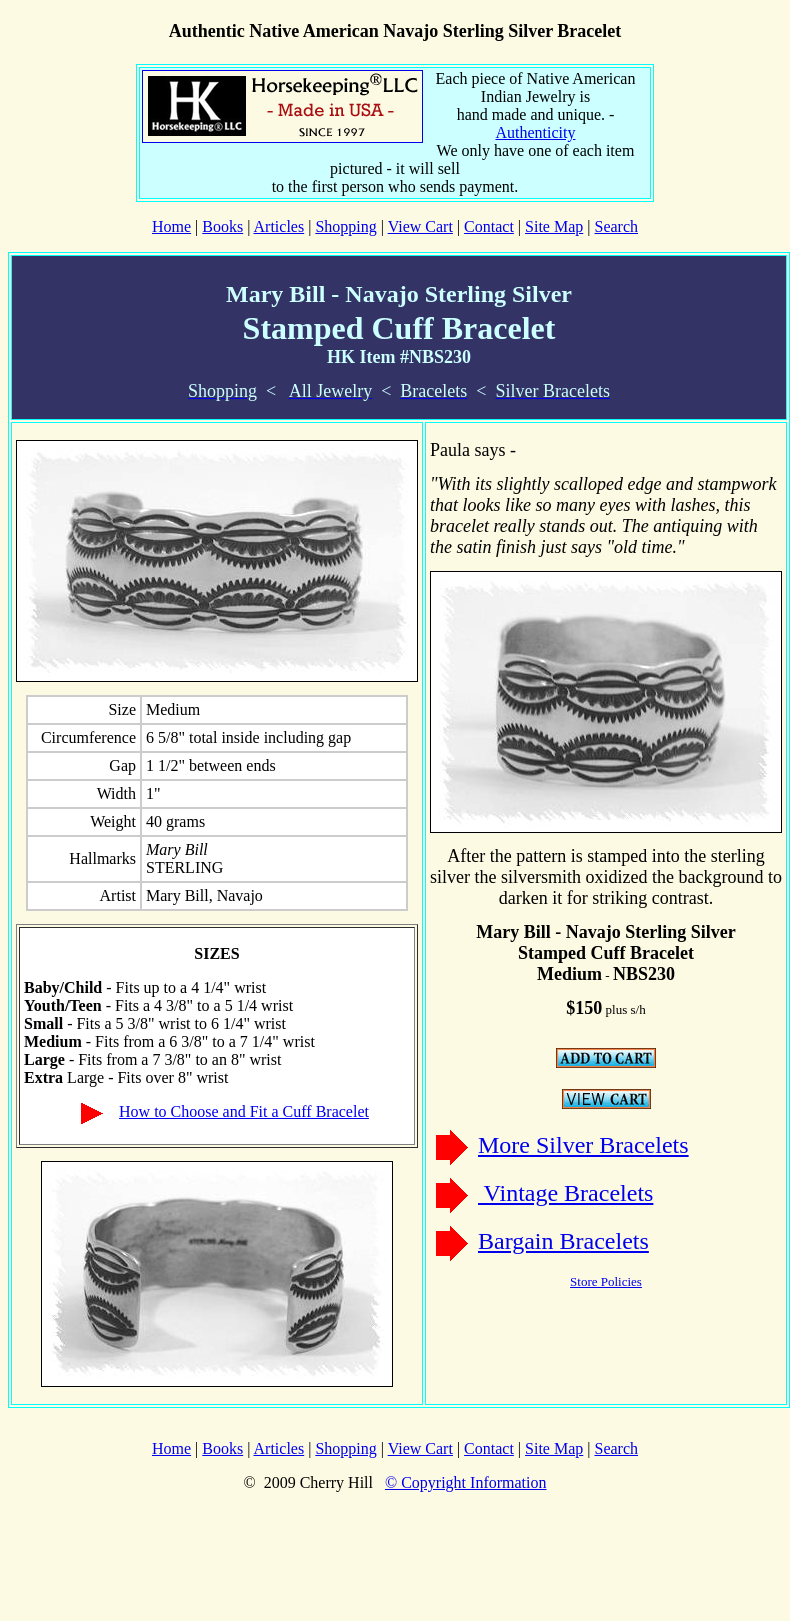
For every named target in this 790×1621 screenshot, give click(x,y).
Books (222, 226)
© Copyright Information (465, 1482)
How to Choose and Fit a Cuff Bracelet (244, 1111)
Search (616, 226)
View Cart (420, 226)
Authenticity (536, 132)
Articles (279, 226)
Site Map (554, 226)
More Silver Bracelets (583, 1145)
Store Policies (606, 1281)
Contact (489, 226)
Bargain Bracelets (563, 1241)
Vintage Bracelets (565, 1193)
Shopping (345, 226)
